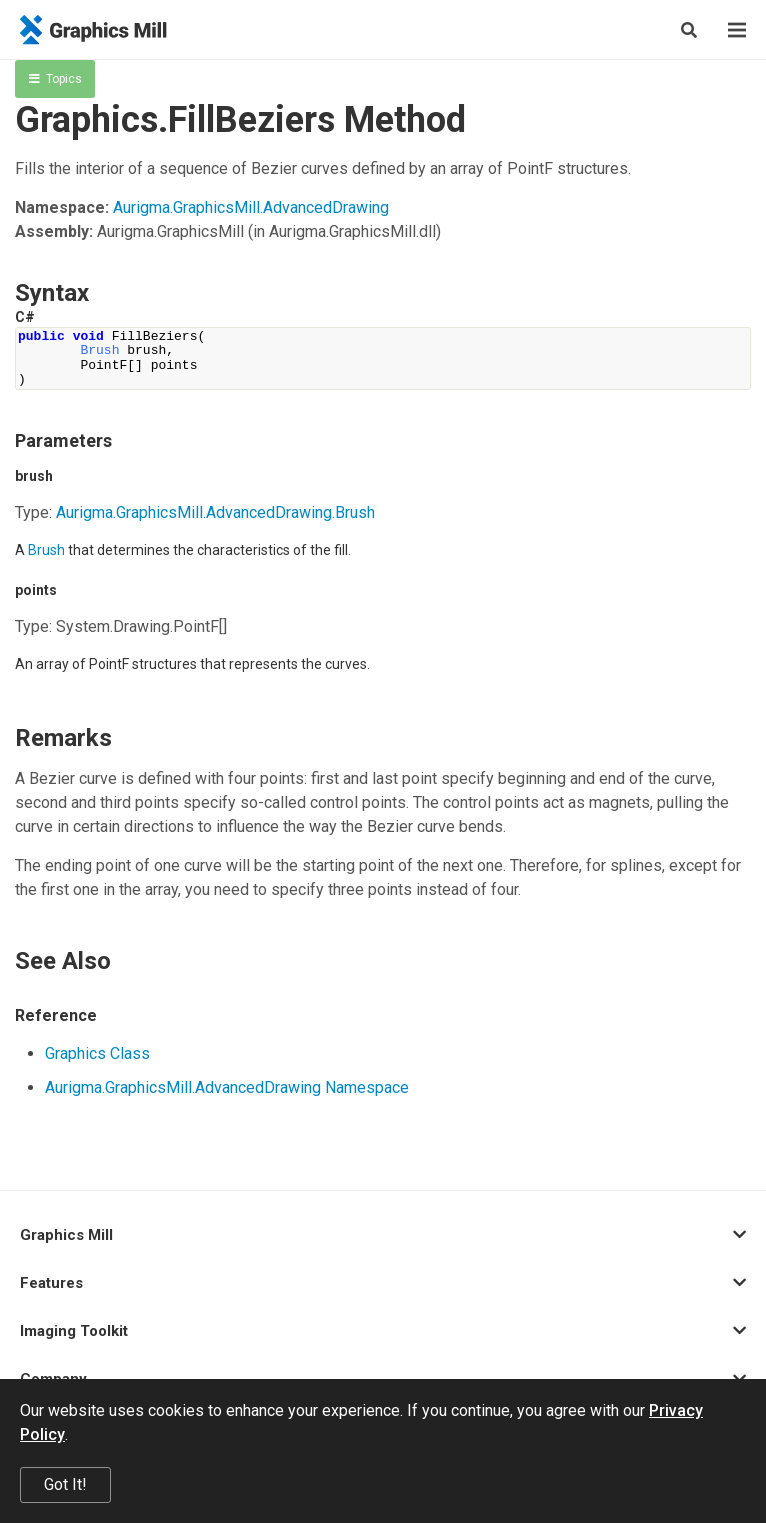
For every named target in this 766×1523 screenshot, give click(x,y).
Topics (55, 79)
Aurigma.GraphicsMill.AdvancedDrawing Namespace (227, 1087)
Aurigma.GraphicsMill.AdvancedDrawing (251, 207)
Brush (46, 550)
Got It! (65, 1484)
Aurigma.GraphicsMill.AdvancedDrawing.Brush (215, 512)
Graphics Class (97, 1053)
